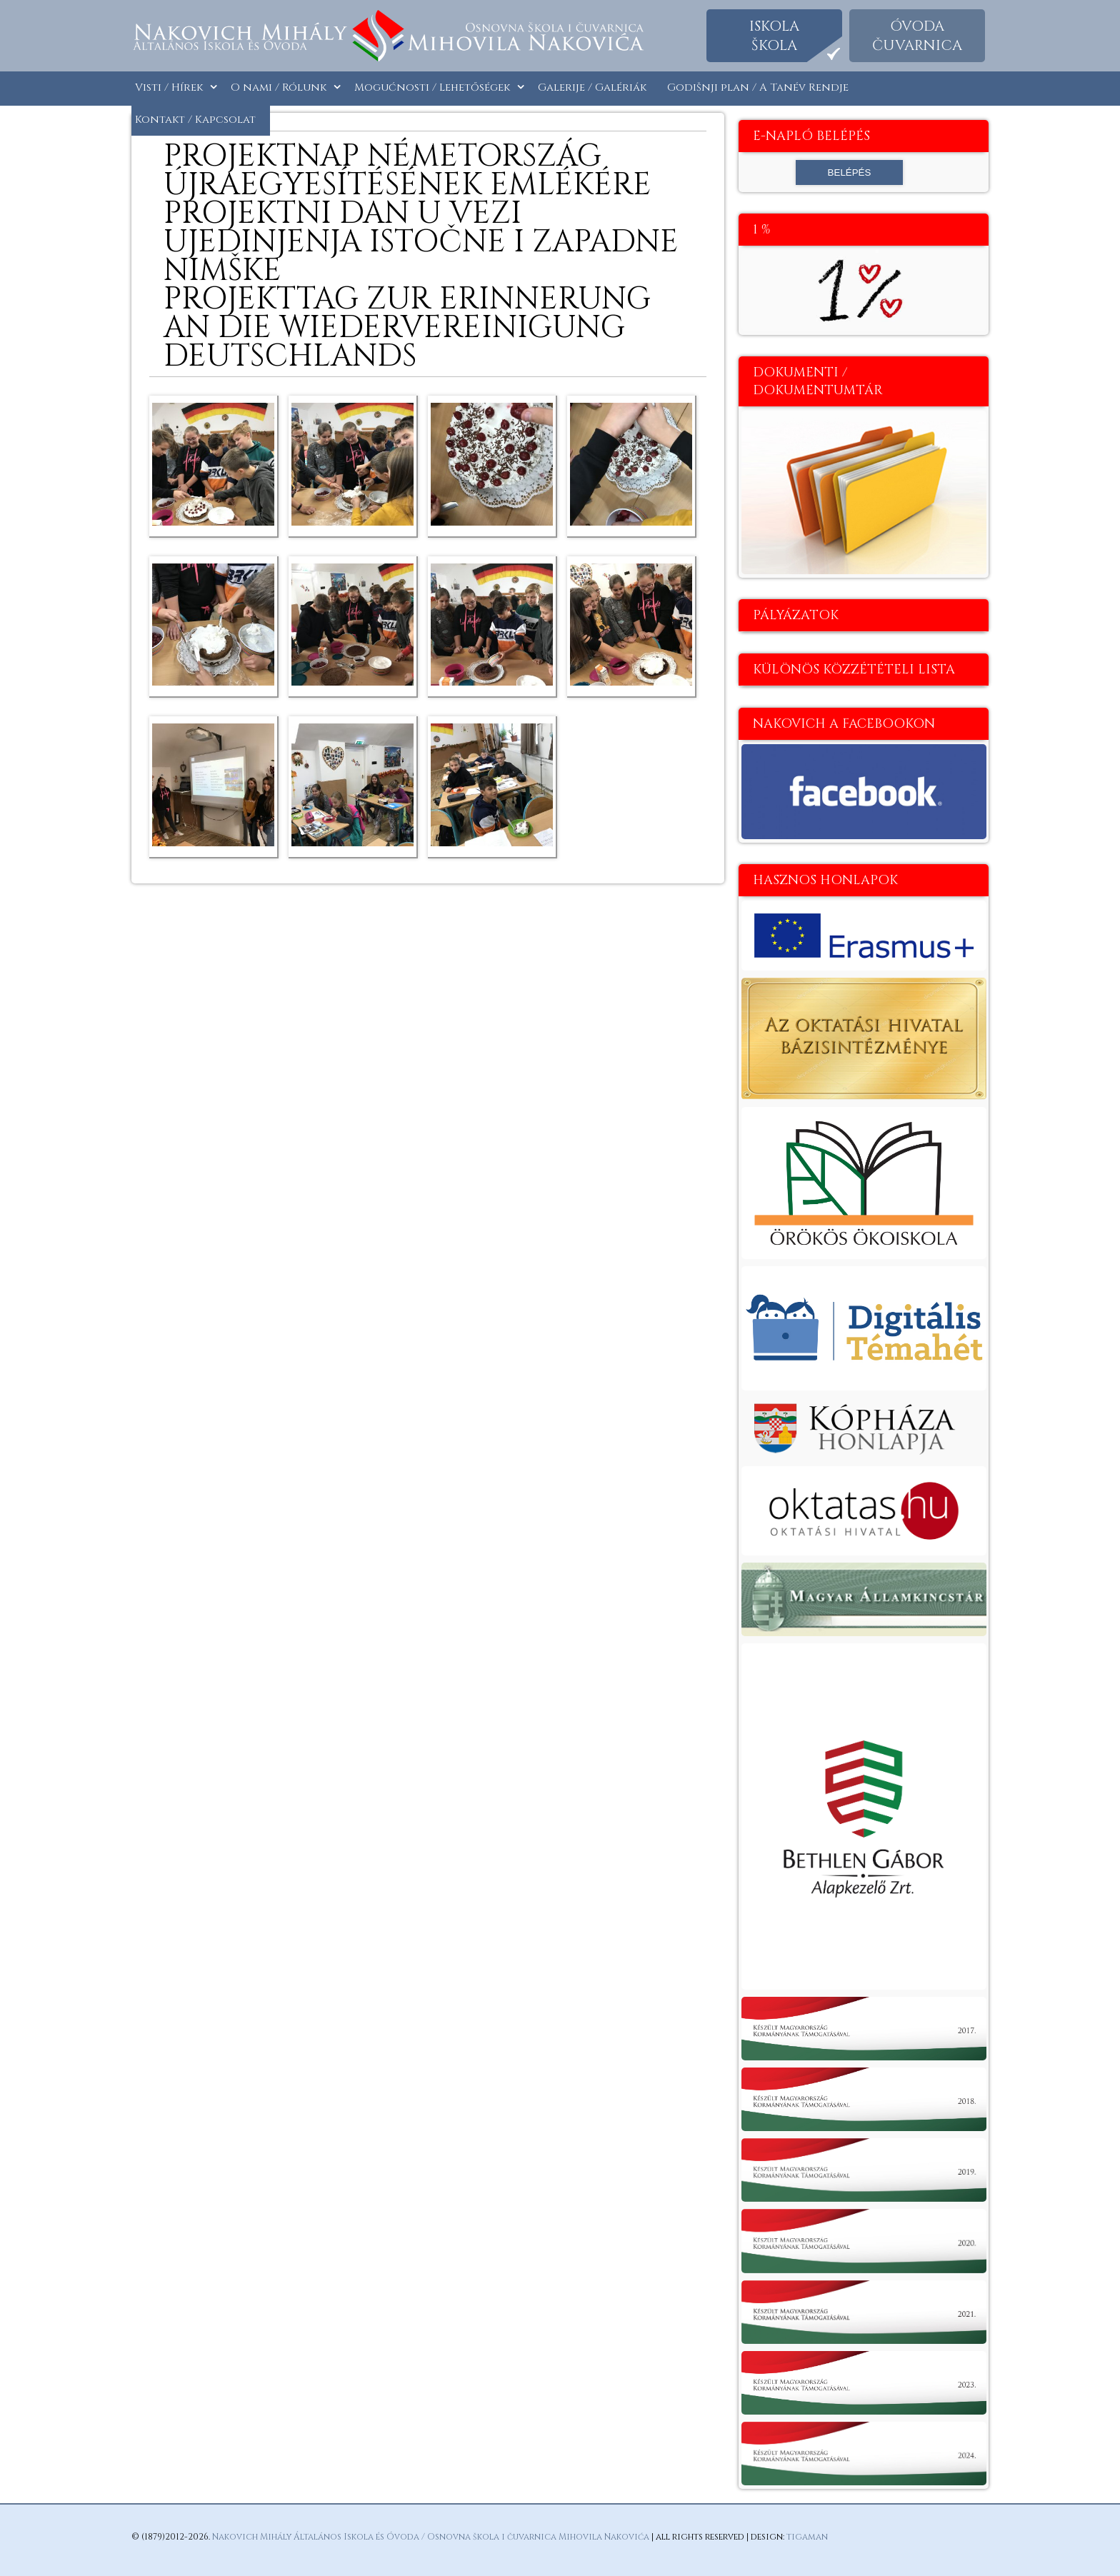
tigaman (807, 2536)
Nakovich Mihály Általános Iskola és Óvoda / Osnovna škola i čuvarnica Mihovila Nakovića (430, 2536)
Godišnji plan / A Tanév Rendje (758, 87)
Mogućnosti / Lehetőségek (432, 87)
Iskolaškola (774, 35)
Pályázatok (796, 615)
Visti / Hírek (169, 87)
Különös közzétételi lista (854, 669)
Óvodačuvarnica (917, 35)
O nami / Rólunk (278, 87)
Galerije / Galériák (592, 87)
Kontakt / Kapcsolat (195, 119)
